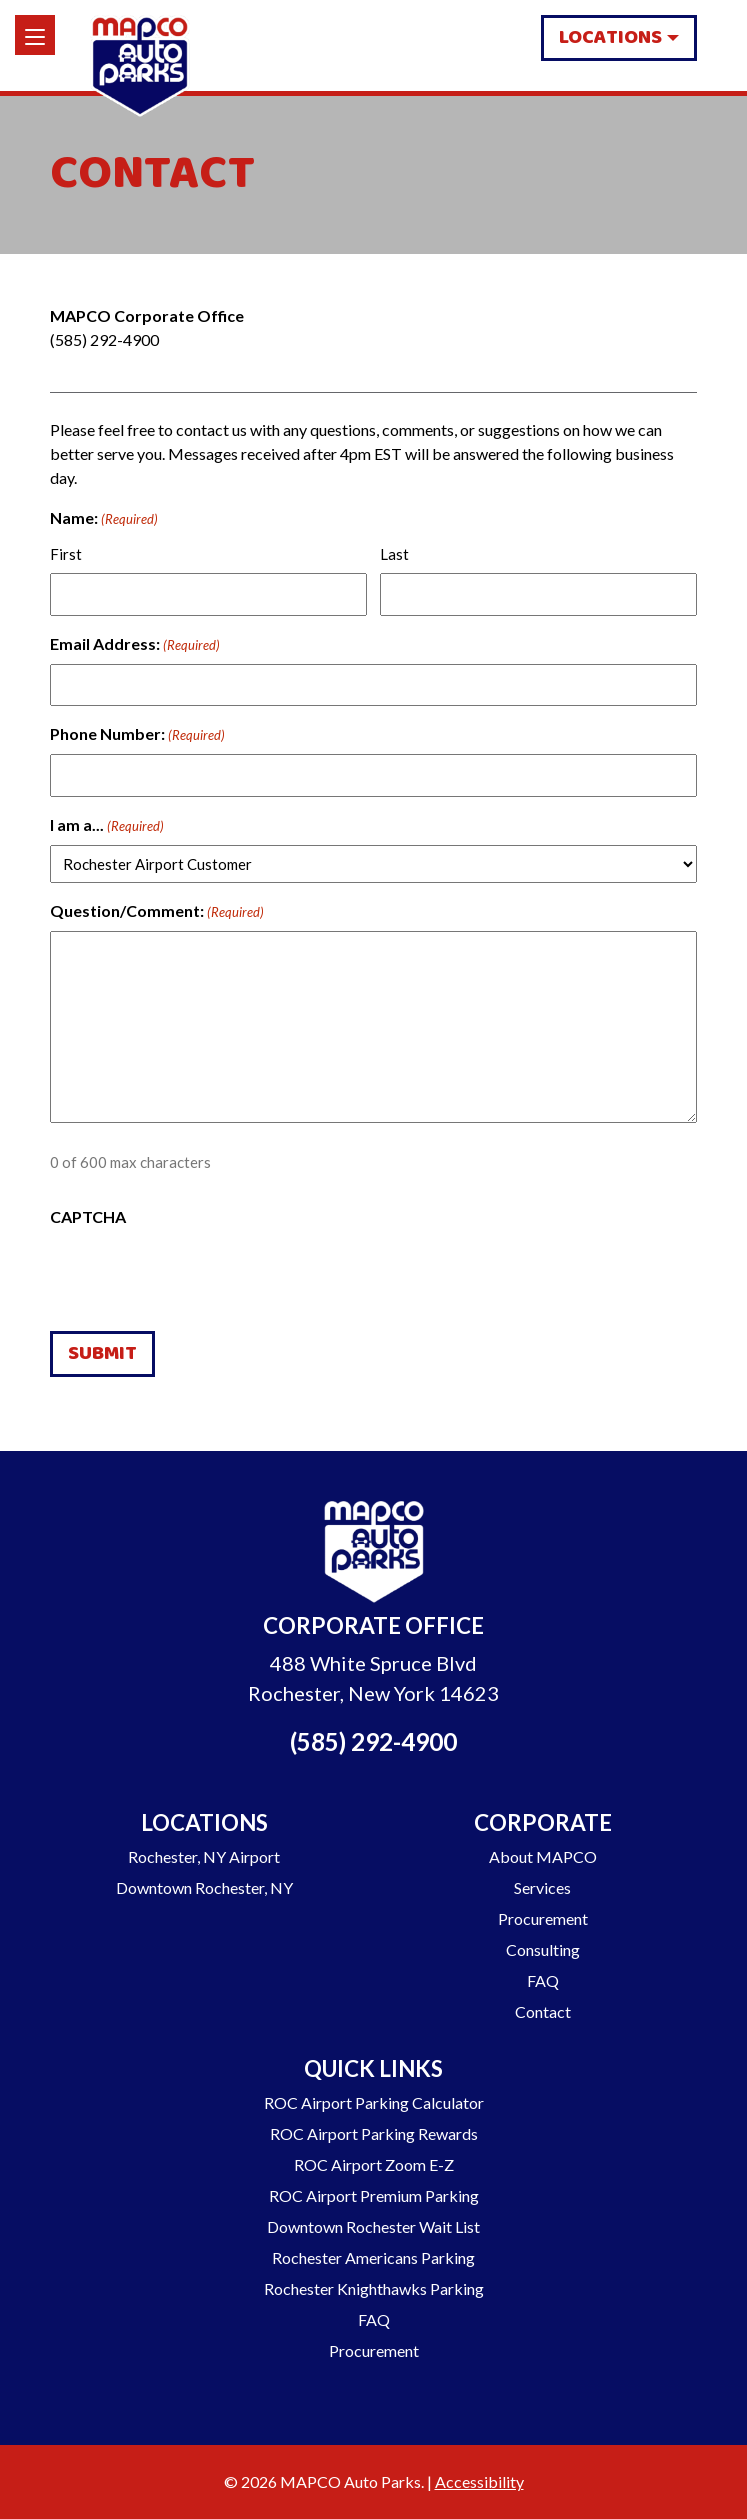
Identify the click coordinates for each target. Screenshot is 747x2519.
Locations (610, 37)
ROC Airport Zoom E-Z (374, 2164)
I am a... (107, 826)
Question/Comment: (157, 912)
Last (394, 554)
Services (542, 1887)
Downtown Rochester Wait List (373, 2226)
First (66, 554)
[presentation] (202, 1276)
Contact (543, 2011)
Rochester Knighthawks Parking (374, 2288)
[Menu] (35, 35)
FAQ (543, 1980)
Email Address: (135, 645)
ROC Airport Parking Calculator (374, 2102)
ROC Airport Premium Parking (374, 2195)
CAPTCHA (88, 1216)
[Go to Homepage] (374, 1554)
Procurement (543, 1918)
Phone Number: (137, 735)
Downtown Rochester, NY (204, 1887)
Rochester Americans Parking (373, 2257)
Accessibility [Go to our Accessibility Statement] (479, 2481)
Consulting (543, 1949)
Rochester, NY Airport (204, 1856)
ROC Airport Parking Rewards (374, 2133)
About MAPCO (543, 1856)
